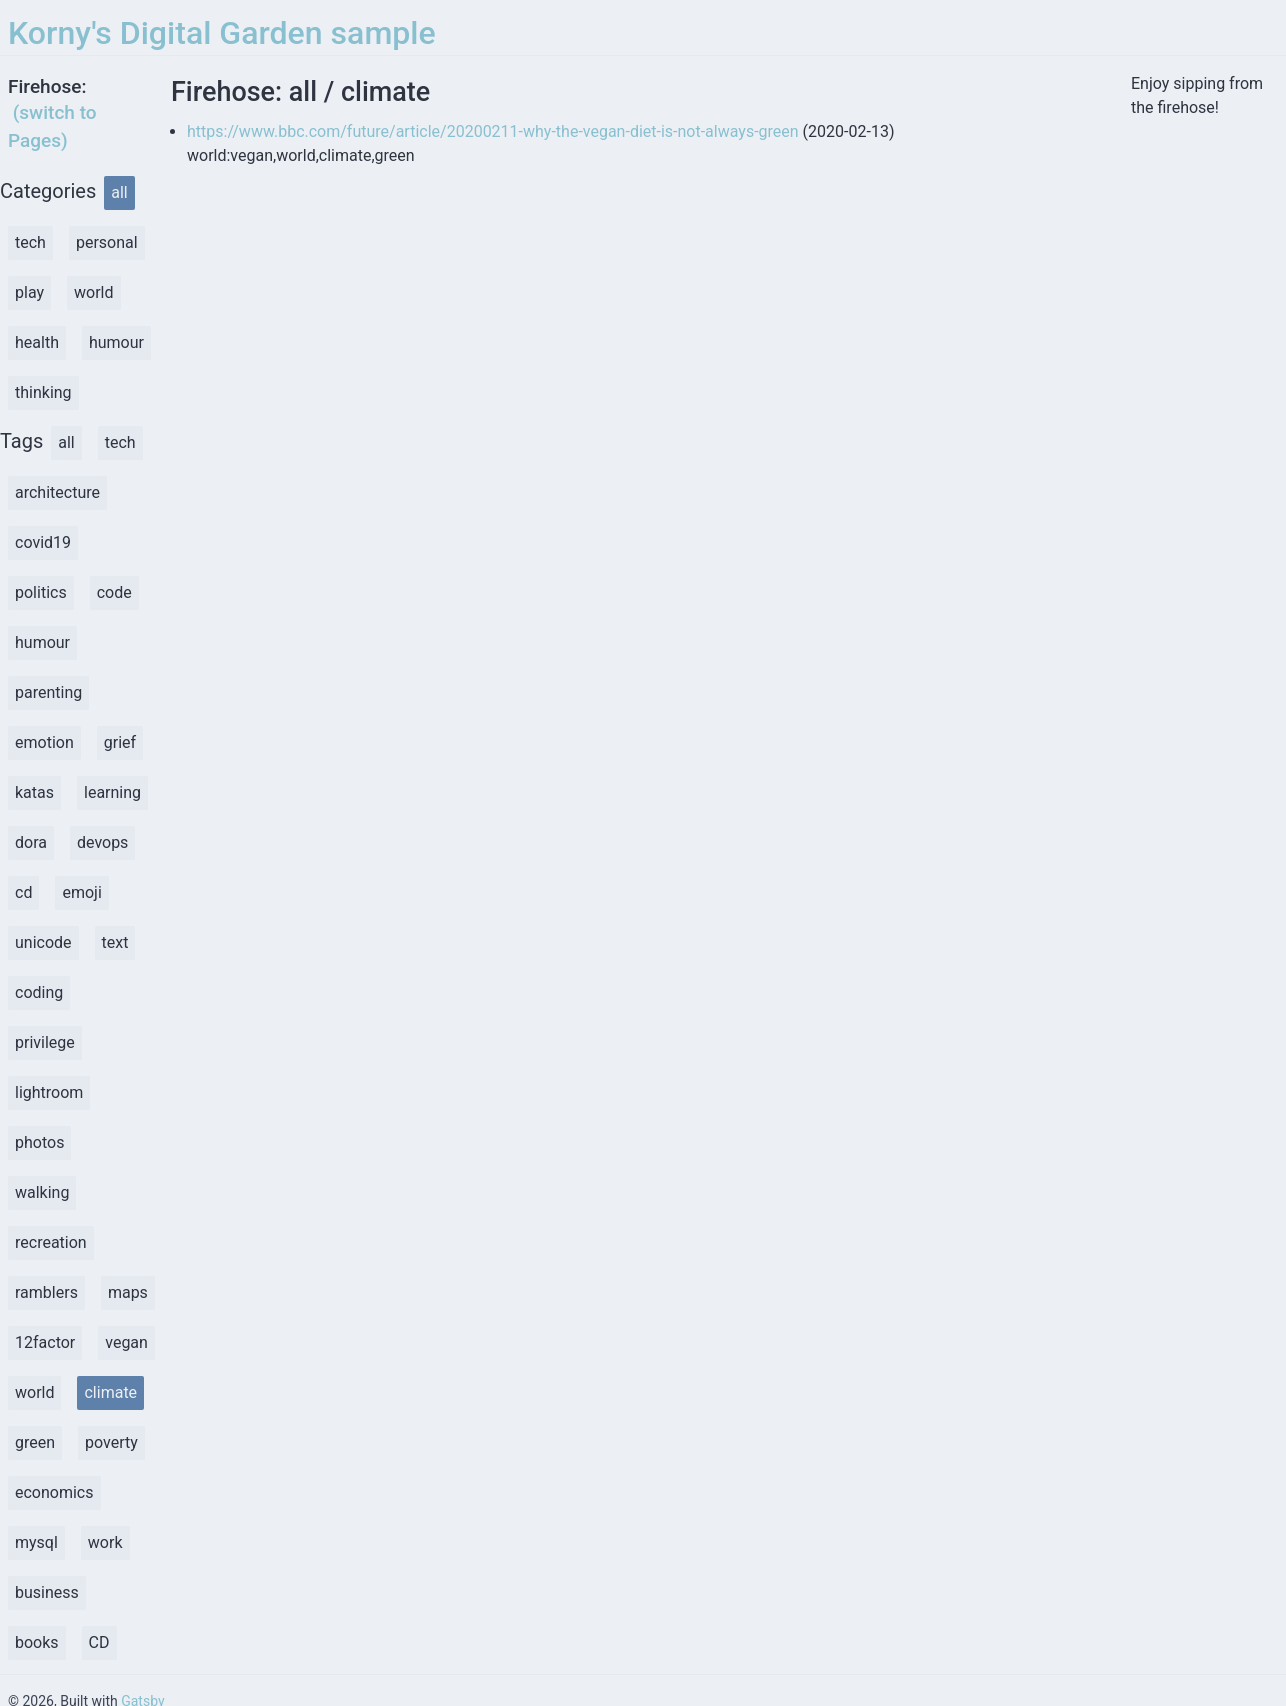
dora (31, 842)
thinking (43, 392)
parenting (48, 692)
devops (102, 842)
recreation (51, 1242)
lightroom (49, 1092)
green (35, 1442)
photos (39, 1142)
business (47, 1592)
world (93, 292)
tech (30, 242)
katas (34, 792)
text (115, 942)
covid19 (43, 542)
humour (116, 342)
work (105, 1542)
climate (110, 1392)
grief (120, 742)
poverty (111, 1442)
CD (99, 1642)
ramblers (46, 1292)
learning (112, 792)
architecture (57, 492)
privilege (45, 1042)
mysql (36, 1542)
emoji (81, 892)
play (29, 292)
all (119, 192)
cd (23, 892)
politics (41, 592)
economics (54, 1492)
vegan (126, 1342)
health (37, 342)
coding (39, 992)
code (114, 592)
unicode (43, 942)
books (37, 1642)
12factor (45, 1342)
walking (42, 1192)
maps (128, 1292)
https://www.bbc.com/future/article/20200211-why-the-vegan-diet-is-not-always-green (493, 131)
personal (107, 242)
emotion (44, 742)
